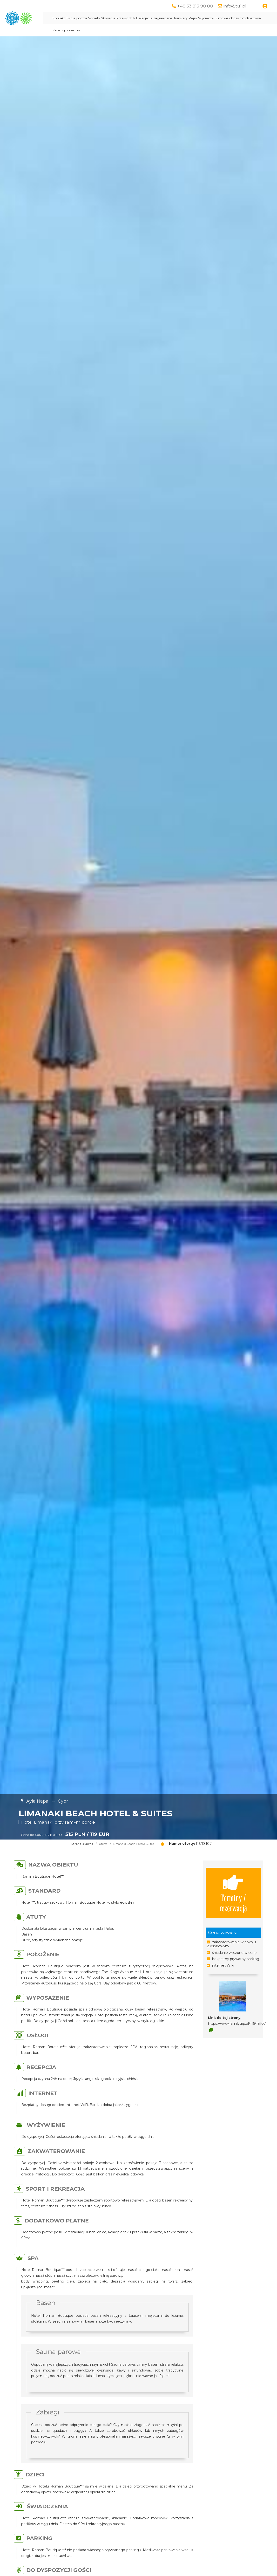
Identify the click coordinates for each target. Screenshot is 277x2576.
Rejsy (237, 18)
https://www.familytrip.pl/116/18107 (237, 2023)
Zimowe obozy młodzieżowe (119, 30)
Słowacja (152, 18)
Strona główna (82, 1844)
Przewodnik (170, 18)
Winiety (138, 18)
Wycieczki (250, 18)
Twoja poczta (120, 18)
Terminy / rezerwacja (233, 1893)
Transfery (225, 18)
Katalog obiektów (157, 30)
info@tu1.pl (234, 5)
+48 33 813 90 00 (195, 5)
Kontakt (103, 18)
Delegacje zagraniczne (198, 18)
